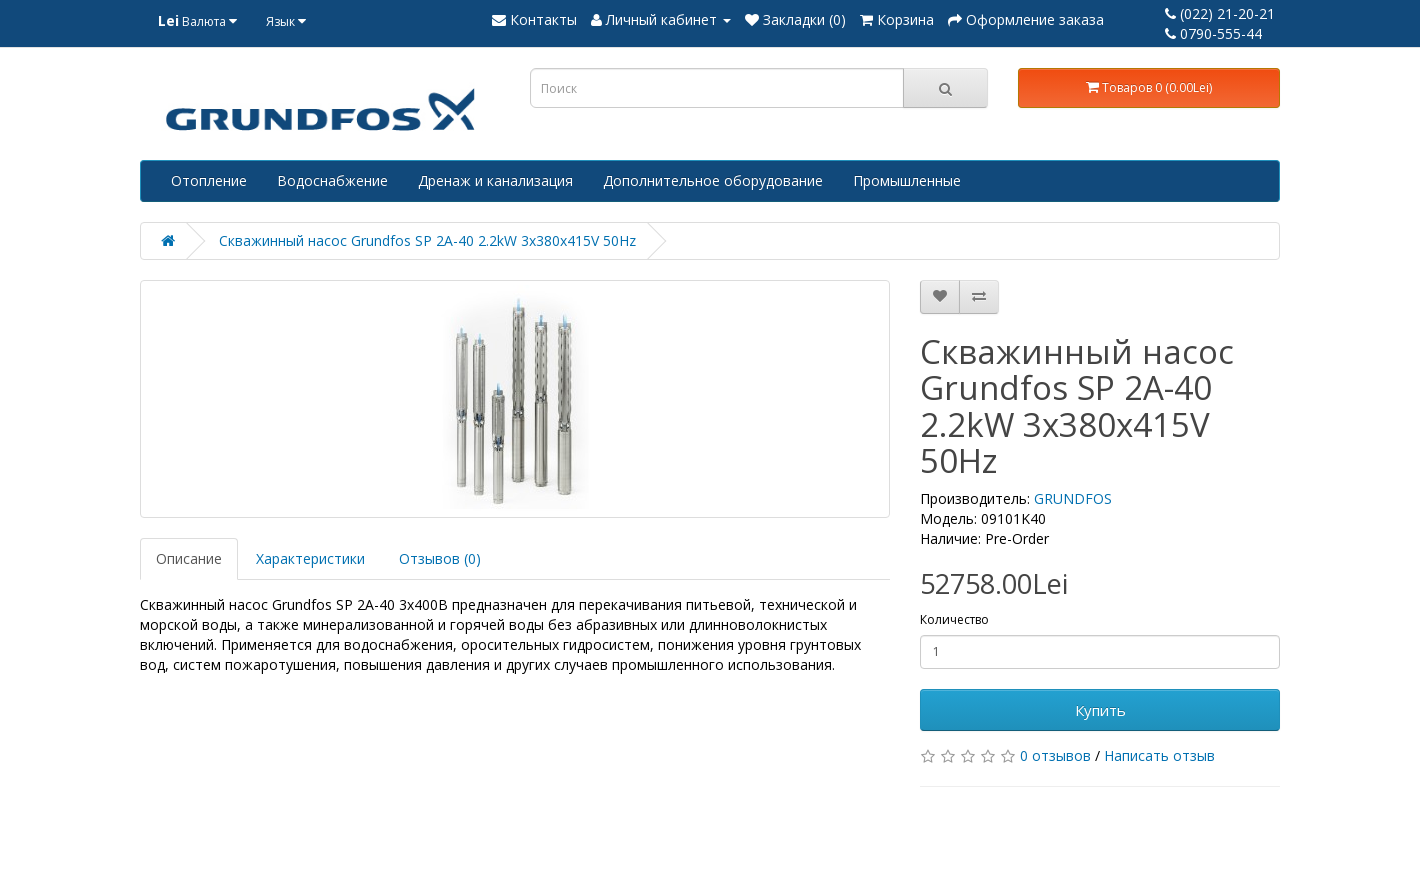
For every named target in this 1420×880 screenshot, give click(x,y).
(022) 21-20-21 (1220, 13)
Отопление (209, 180)
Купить (1100, 710)
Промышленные (907, 180)
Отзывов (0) (440, 558)
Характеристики (310, 558)
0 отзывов (1055, 755)
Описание (189, 558)
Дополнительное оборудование (713, 180)
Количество (954, 619)
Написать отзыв (1159, 755)
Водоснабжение (332, 180)
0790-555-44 (1213, 33)
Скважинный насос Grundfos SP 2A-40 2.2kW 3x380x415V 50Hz (427, 240)
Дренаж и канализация (495, 180)
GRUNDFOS (1073, 498)
